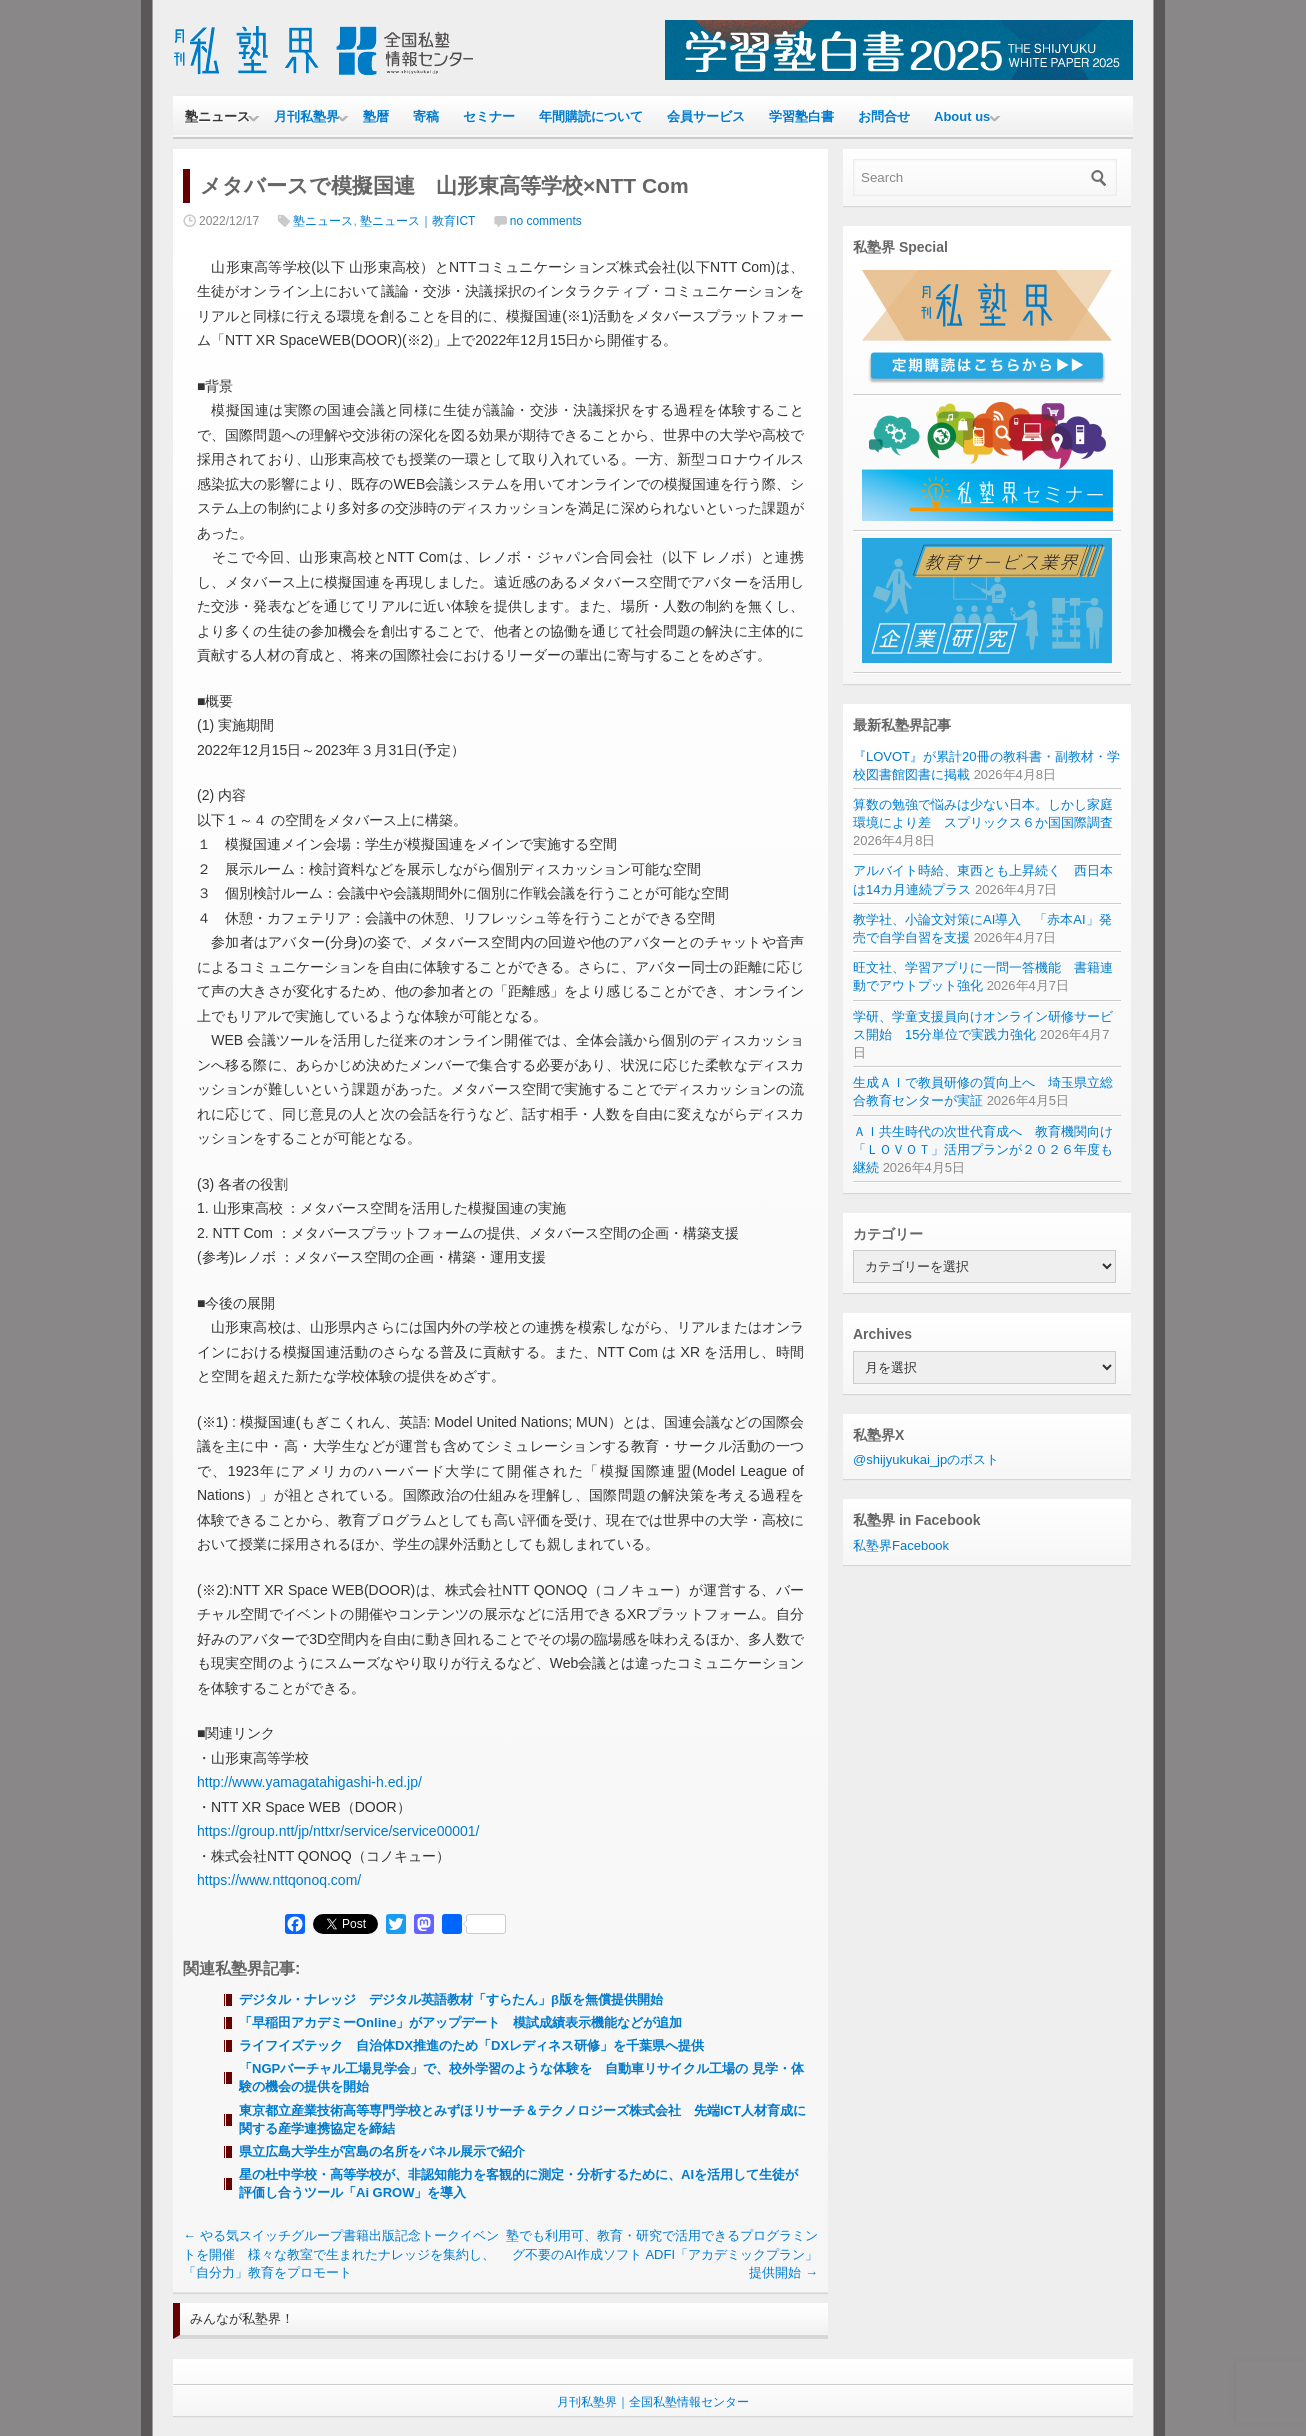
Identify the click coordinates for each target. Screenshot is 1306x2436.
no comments (546, 221)
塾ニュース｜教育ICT (417, 221)
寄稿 (426, 116)
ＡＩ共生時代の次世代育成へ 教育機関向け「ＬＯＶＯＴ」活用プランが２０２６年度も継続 (983, 1149)
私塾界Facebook (901, 1545)
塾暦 (376, 116)
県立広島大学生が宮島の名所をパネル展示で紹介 (384, 2151)
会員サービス (706, 116)
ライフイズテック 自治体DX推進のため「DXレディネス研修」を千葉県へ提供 (471, 2045)
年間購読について (591, 116)
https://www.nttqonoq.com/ (279, 1880)
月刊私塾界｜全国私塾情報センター (653, 2402)
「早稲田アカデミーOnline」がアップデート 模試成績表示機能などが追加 (460, 2022)
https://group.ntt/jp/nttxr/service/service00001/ (338, 1831)
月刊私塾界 (306, 116)
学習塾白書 (801, 116)
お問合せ (884, 116)
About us (962, 116)
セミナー (489, 116)
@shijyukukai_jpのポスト (926, 1459)
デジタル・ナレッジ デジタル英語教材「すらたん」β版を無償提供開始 (451, 1999)
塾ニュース (217, 116)
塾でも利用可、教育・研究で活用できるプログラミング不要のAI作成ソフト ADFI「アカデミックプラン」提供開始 (662, 2253)
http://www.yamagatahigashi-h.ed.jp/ (309, 1782)
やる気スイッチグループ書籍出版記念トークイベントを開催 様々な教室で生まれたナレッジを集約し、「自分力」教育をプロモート (341, 2253)
